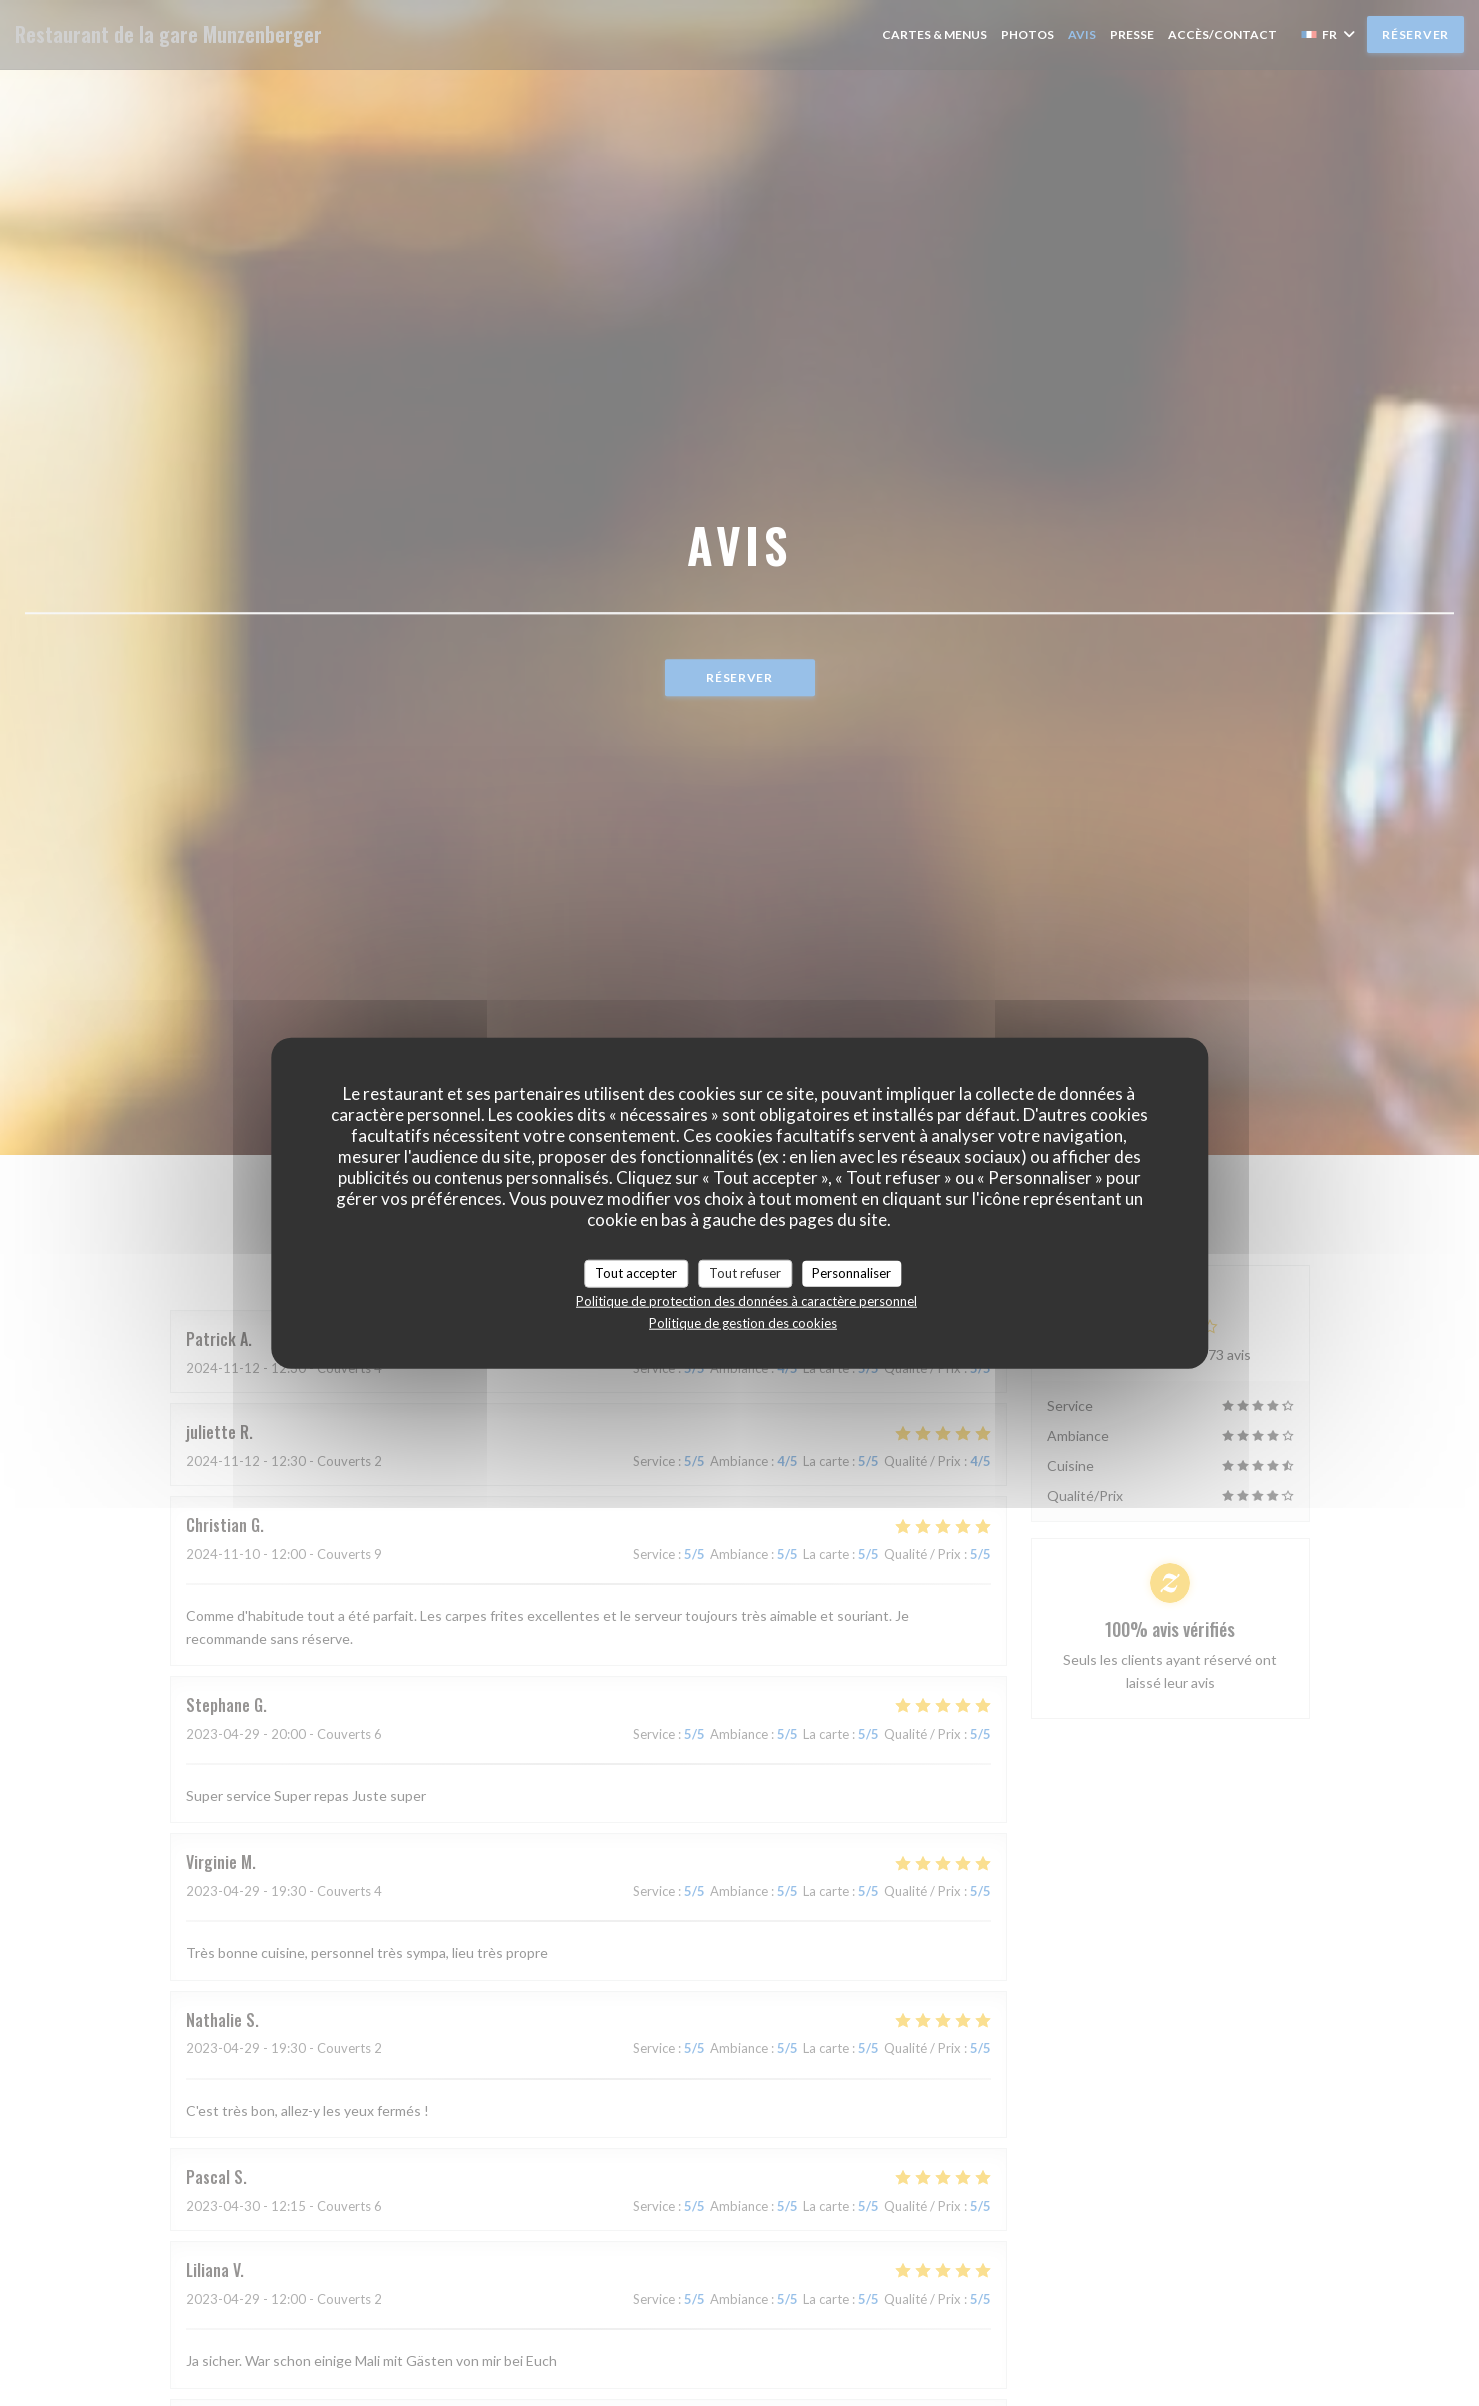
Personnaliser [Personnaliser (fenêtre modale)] (851, 1273)
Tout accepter (636, 1273)
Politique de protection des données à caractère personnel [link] (746, 1300)
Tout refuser (745, 1273)
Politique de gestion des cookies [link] (743, 1322)
